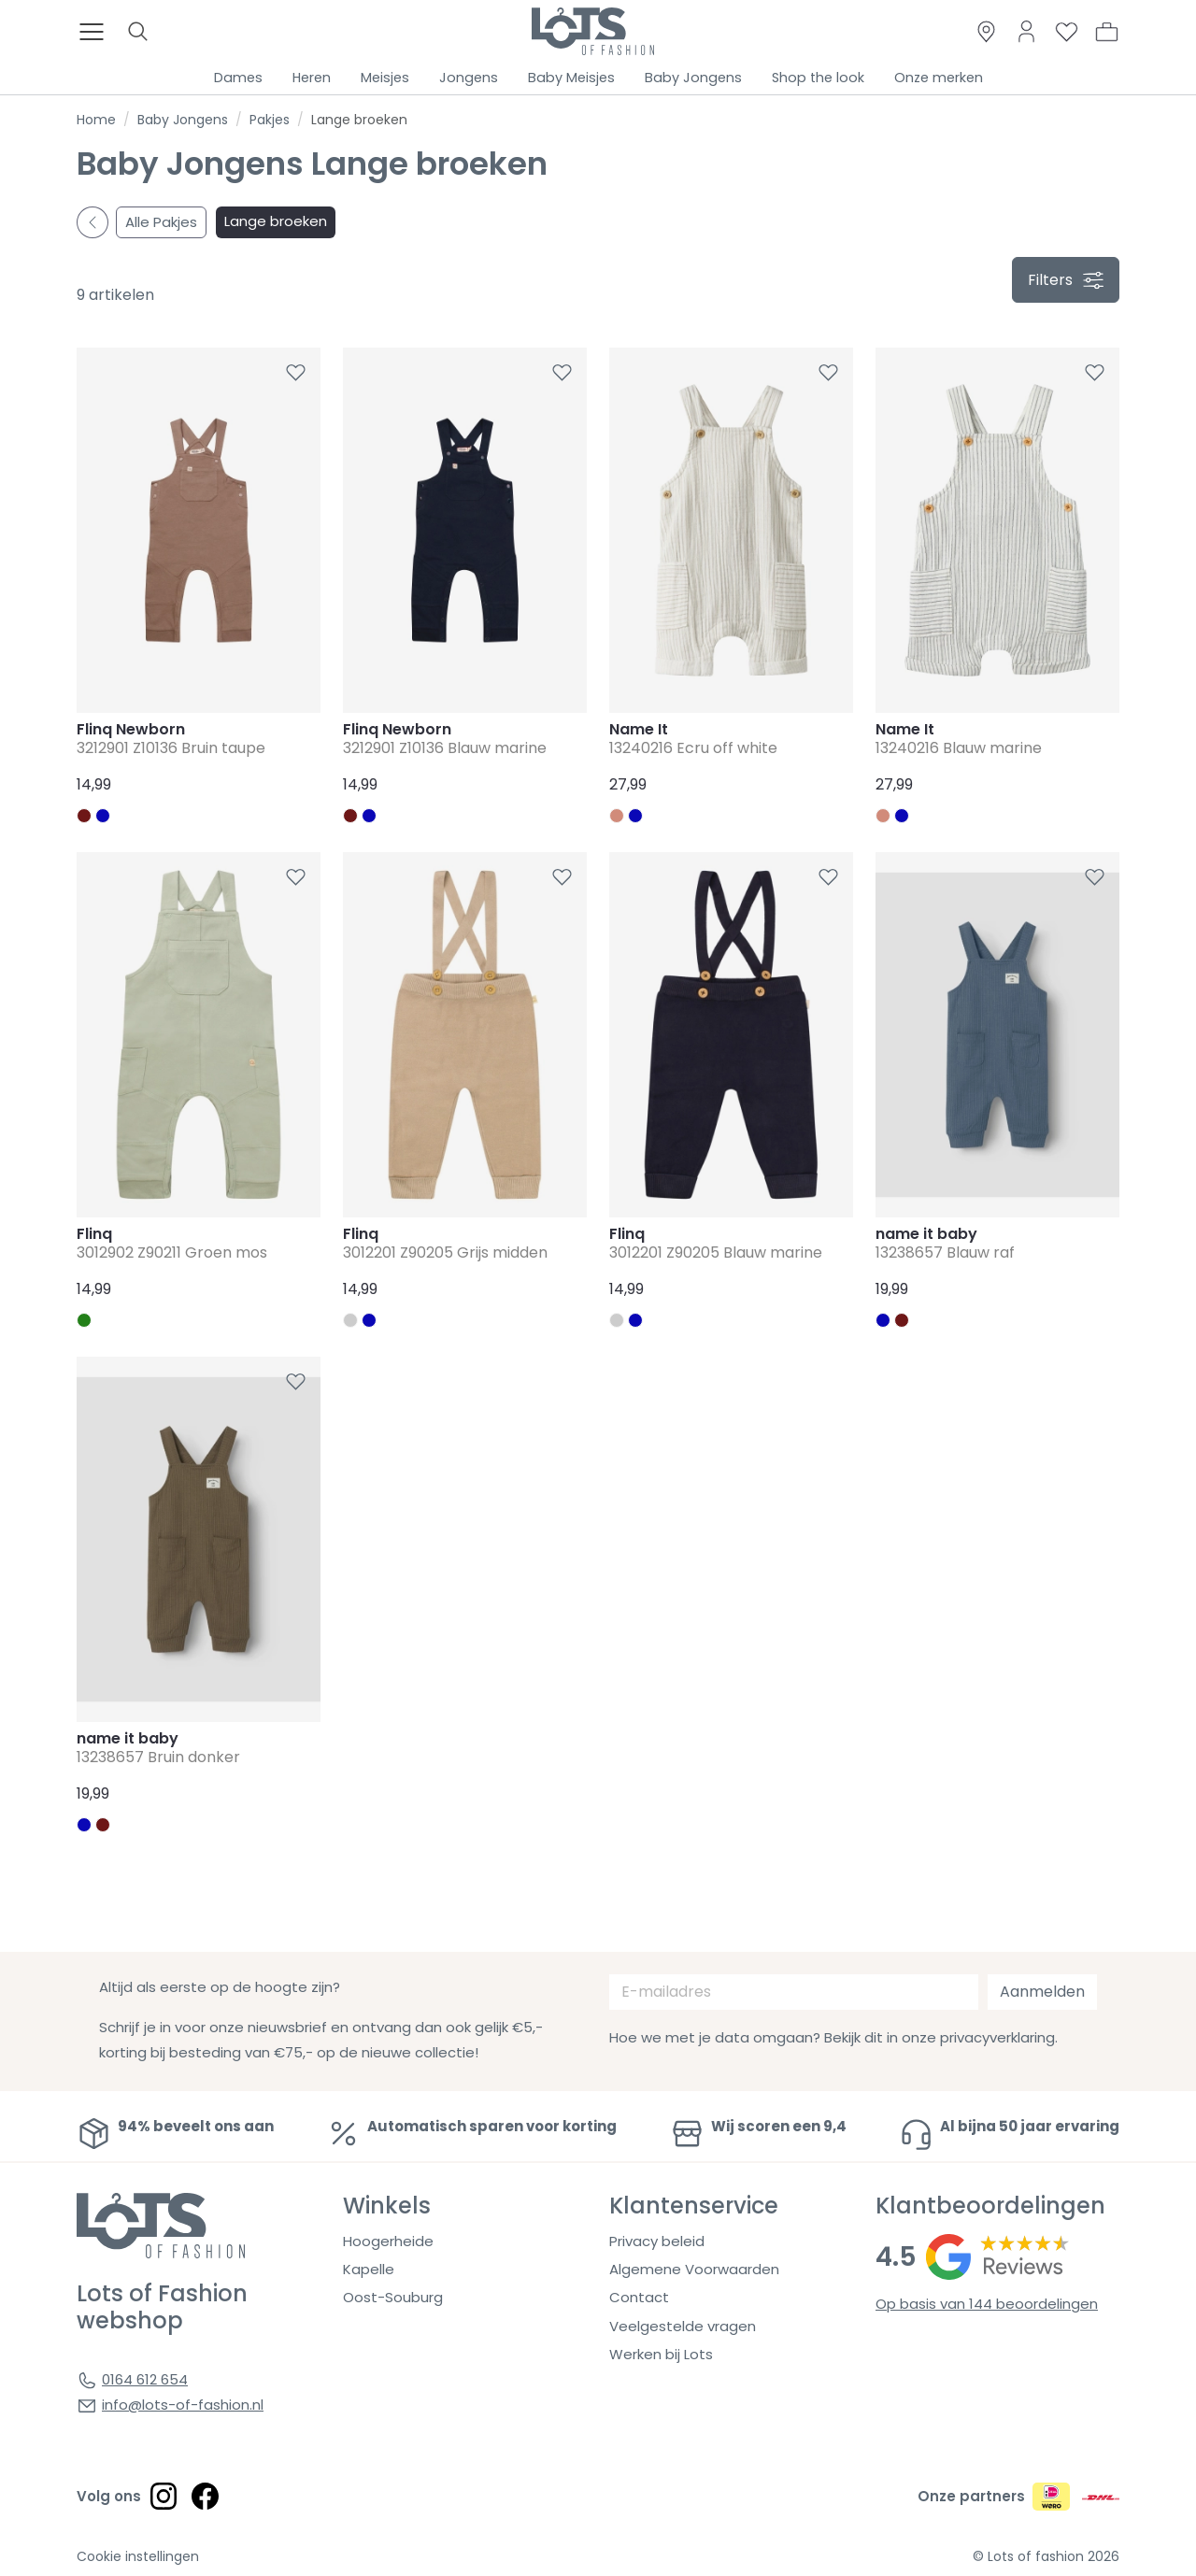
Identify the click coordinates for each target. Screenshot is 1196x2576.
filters (1065, 280)
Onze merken (938, 77)
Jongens (468, 77)
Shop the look (818, 77)
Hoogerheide (388, 2241)
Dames (238, 77)
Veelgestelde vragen (682, 2326)
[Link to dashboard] (1026, 31)
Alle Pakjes (161, 222)
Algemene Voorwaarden (694, 2269)
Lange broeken (275, 221)
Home (96, 119)
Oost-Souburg (393, 2297)
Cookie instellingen (138, 2556)
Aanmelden (1042, 1991)
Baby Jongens (693, 77)
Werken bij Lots (661, 2354)
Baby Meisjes (571, 77)
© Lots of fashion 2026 (1046, 2556)
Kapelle (368, 2269)
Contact (639, 2297)
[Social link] (163, 2496)
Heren (311, 77)
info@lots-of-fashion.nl (182, 2404)
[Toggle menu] (97, 31)
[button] (1106, 32)
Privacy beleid (657, 2241)
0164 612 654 (145, 2379)
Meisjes (385, 77)
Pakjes (269, 119)
